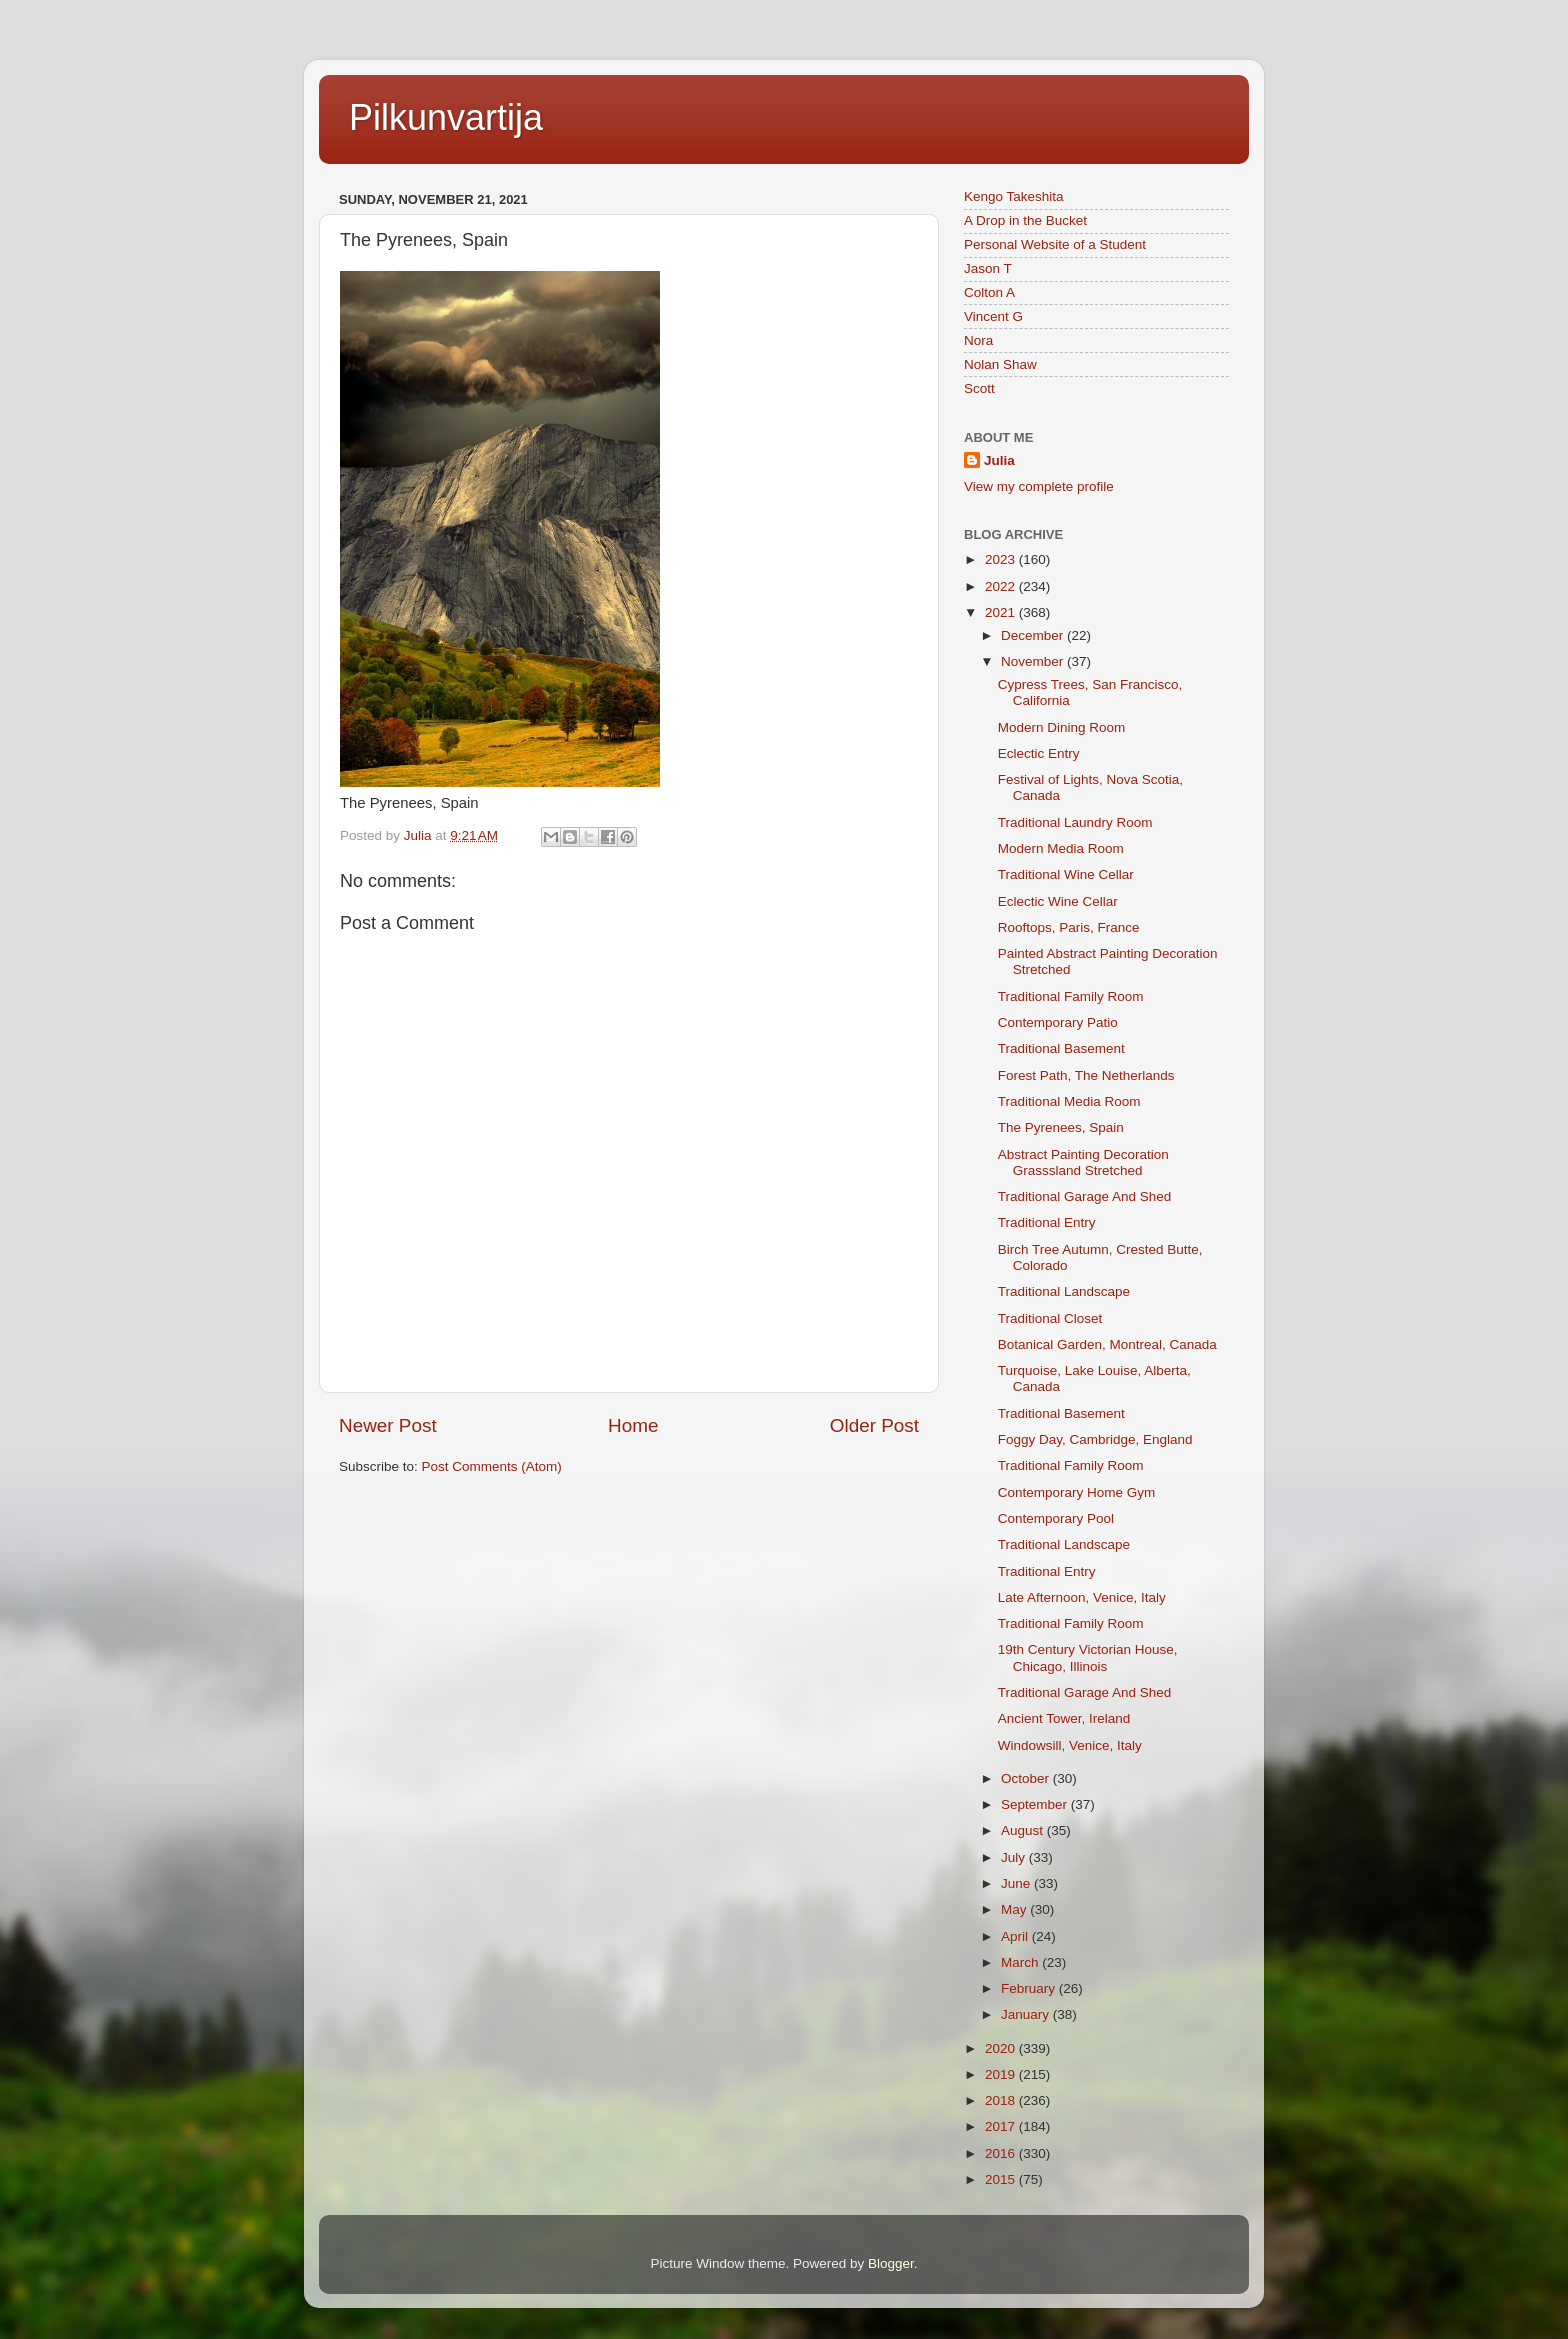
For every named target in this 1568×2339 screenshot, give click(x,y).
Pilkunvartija (446, 117)
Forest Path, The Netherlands (1086, 1075)
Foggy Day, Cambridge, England (1095, 1439)
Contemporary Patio (1058, 1022)
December (1034, 635)
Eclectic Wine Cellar (1058, 901)
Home (633, 1425)
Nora (978, 340)
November (1034, 661)
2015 (1002, 2179)
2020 (1002, 2048)
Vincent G (993, 316)
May (1015, 1909)
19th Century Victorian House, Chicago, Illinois (1088, 1657)
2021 (1002, 612)
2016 (1002, 2153)
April (1016, 1936)
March (1021, 1962)
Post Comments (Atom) (492, 1466)
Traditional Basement (1061, 1048)
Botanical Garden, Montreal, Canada (1107, 1344)
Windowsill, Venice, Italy (1070, 1745)
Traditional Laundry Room (1075, 822)
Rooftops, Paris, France (1069, 927)
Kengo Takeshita (1014, 196)
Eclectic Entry (1039, 753)
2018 (1002, 2100)
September (1036, 1804)
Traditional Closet (1050, 1318)
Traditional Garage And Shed (1085, 1196)
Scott (979, 388)
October (1027, 1778)
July (1015, 1857)
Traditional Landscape (1064, 1291)
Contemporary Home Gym (1077, 1492)
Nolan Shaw (1000, 364)
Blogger (891, 2263)
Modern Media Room (1061, 848)
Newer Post (388, 1425)
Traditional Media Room (1069, 1101)
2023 (1002, 559)
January (1027, 2014)
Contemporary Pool (1056, 1518)
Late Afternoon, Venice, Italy (1082, 1597)
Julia (999, 460)
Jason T (988, 268)
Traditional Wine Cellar (1066, 874)
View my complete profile (1039, 486)
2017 (1002, 2126)
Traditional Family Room (1071, 996)
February (1030, 1988)
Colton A (989, 292)
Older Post (874, 1425)
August (1024, 1830)
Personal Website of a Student (1055, 244)
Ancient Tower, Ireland (1064, 1718)
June (1017, 1883)
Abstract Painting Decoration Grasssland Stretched (1083, 1162)
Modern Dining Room (1062, 727)
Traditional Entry (1047, 1222)
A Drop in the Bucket (1025, 220)
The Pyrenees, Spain (1061, 1127)
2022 (1002, 586)
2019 (1002, 2074)
